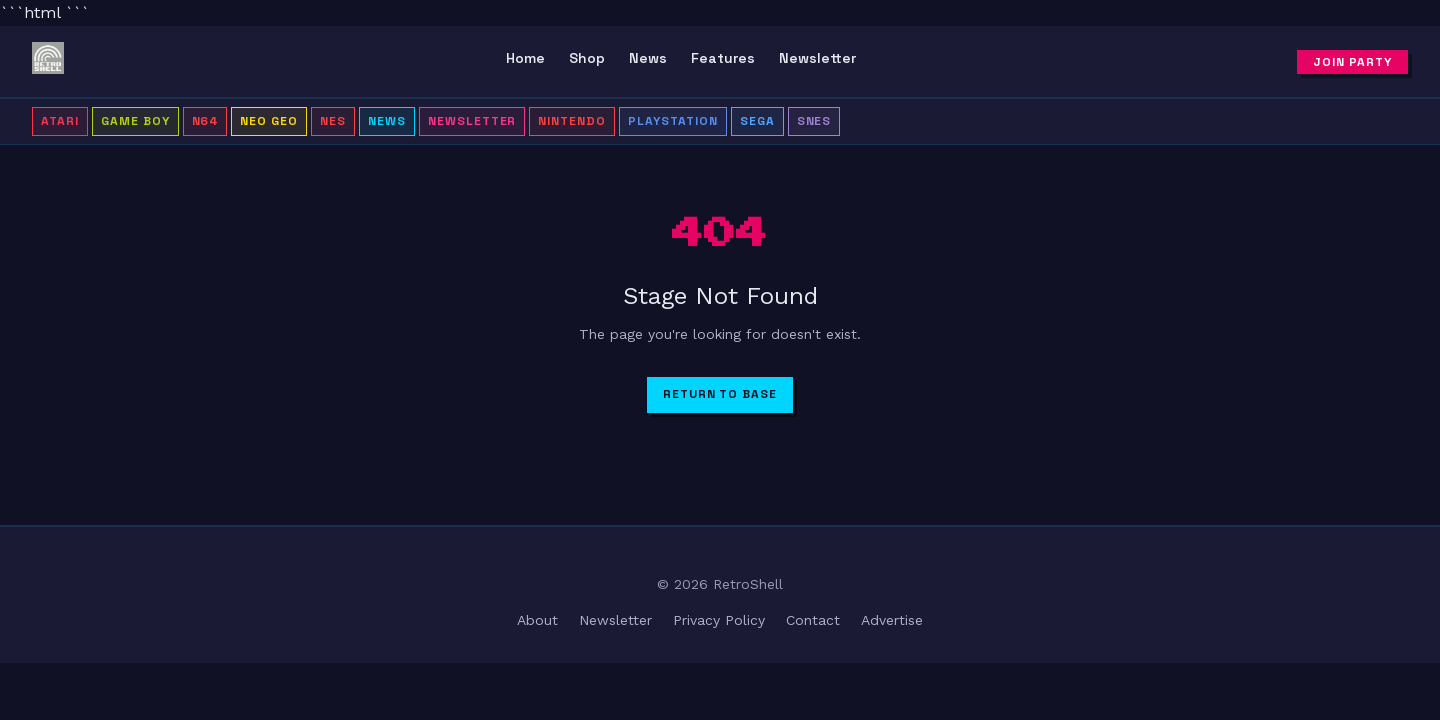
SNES (814, 121)
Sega (757, 121)
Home (525, 58)
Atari (60, 121)
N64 (205, 121)
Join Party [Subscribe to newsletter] (1352, 62)
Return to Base (720, 394)
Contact (813, 620)
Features (723, 58)
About (537, 620)
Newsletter (817, 58)
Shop (587, 58)
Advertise (892, 620)
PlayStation (673, 121)
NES (333, 121)
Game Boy (135, 121)
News (648, 58)
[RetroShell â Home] (48, 62)
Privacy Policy (719, 620)
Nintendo (572, 121)
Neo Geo (269, 121)
